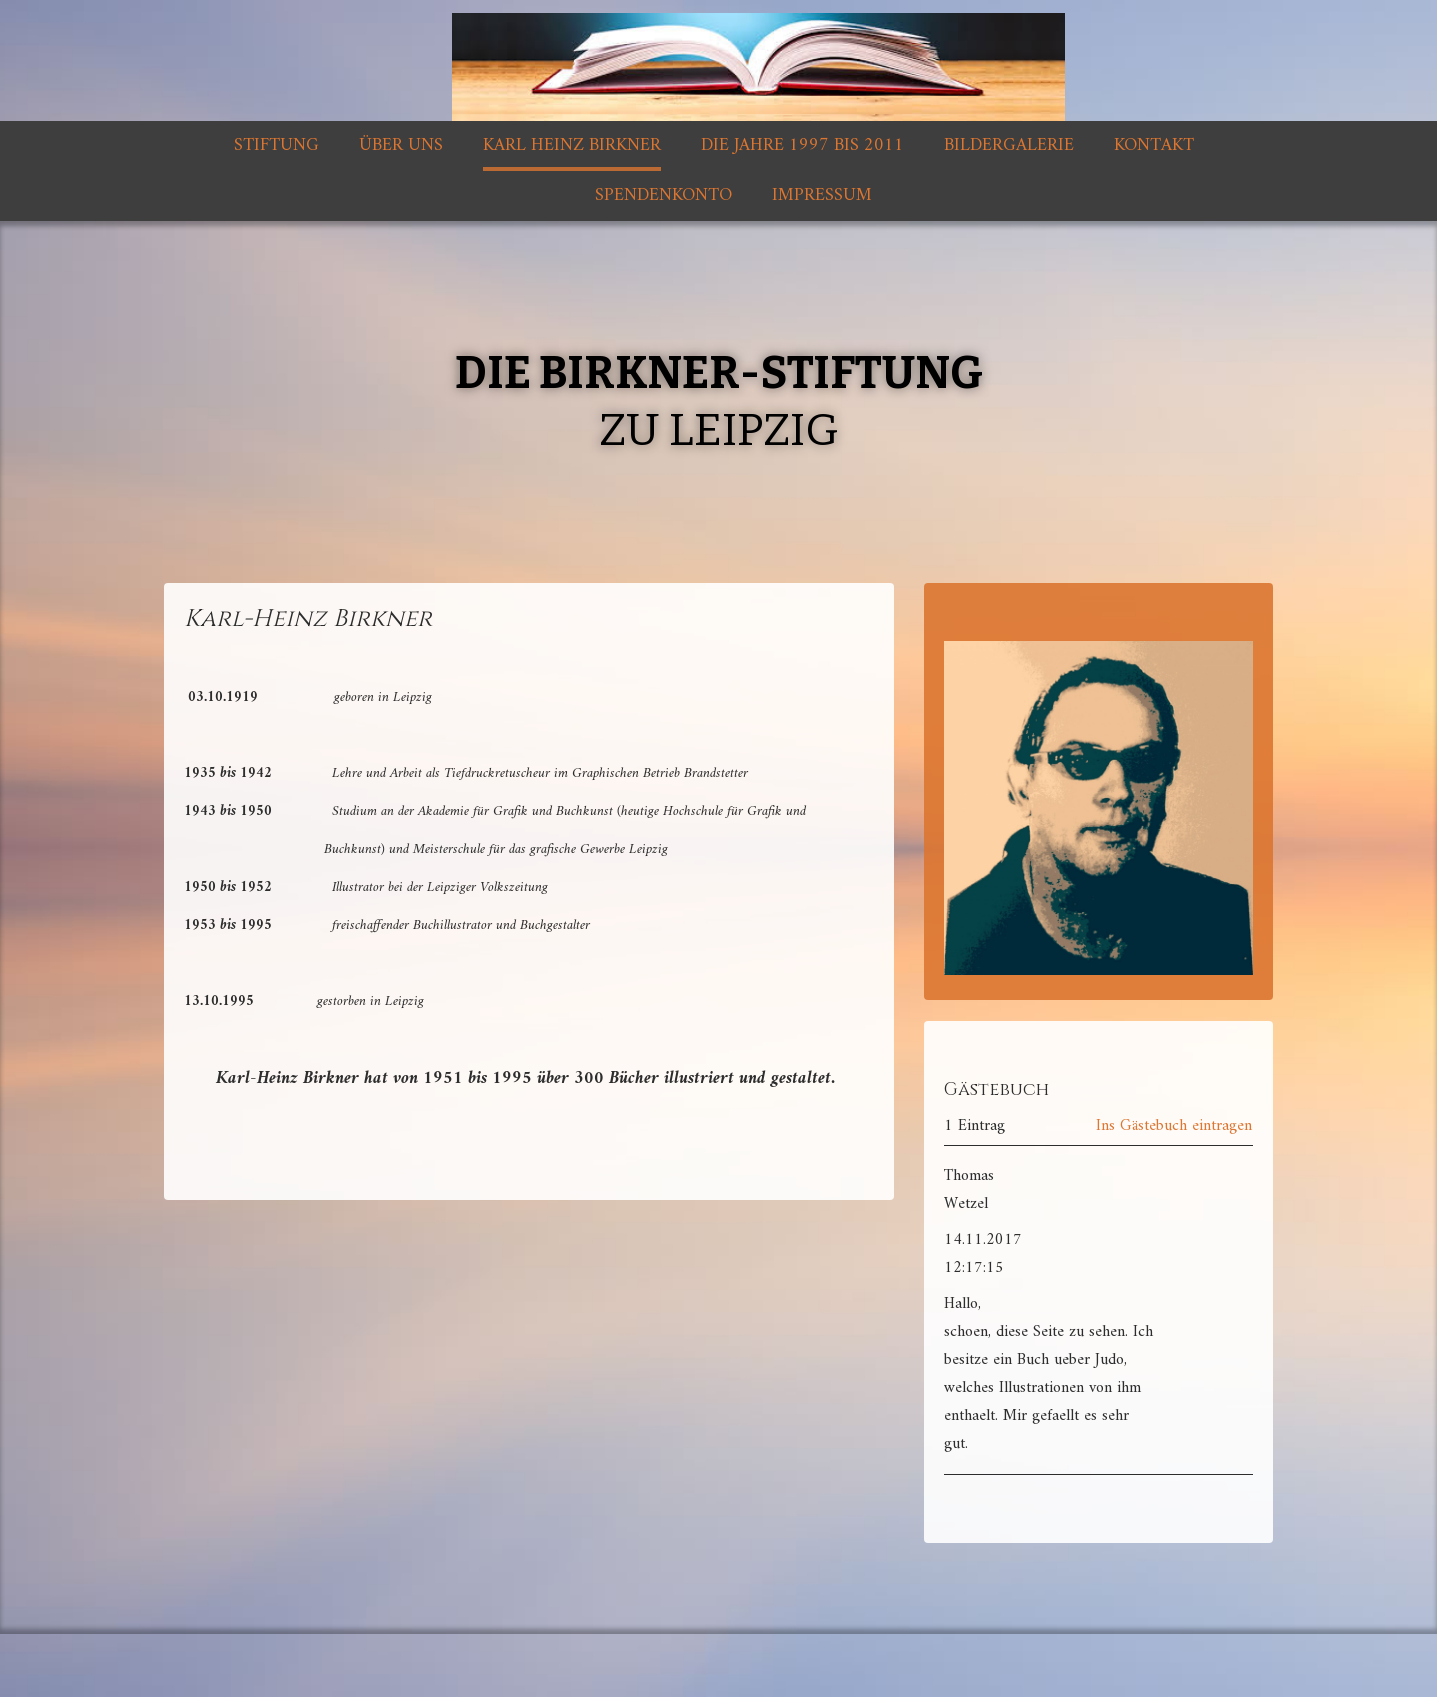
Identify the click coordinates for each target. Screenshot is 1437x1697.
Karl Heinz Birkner (572, 145)
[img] (719, 60)
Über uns (401, 145)
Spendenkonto (663, 195)
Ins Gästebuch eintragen (1174, 1126)
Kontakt (1154, 145)
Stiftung (276, 145)
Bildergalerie (1009, 145)
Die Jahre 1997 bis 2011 (802, 145)
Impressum (822, 195)
